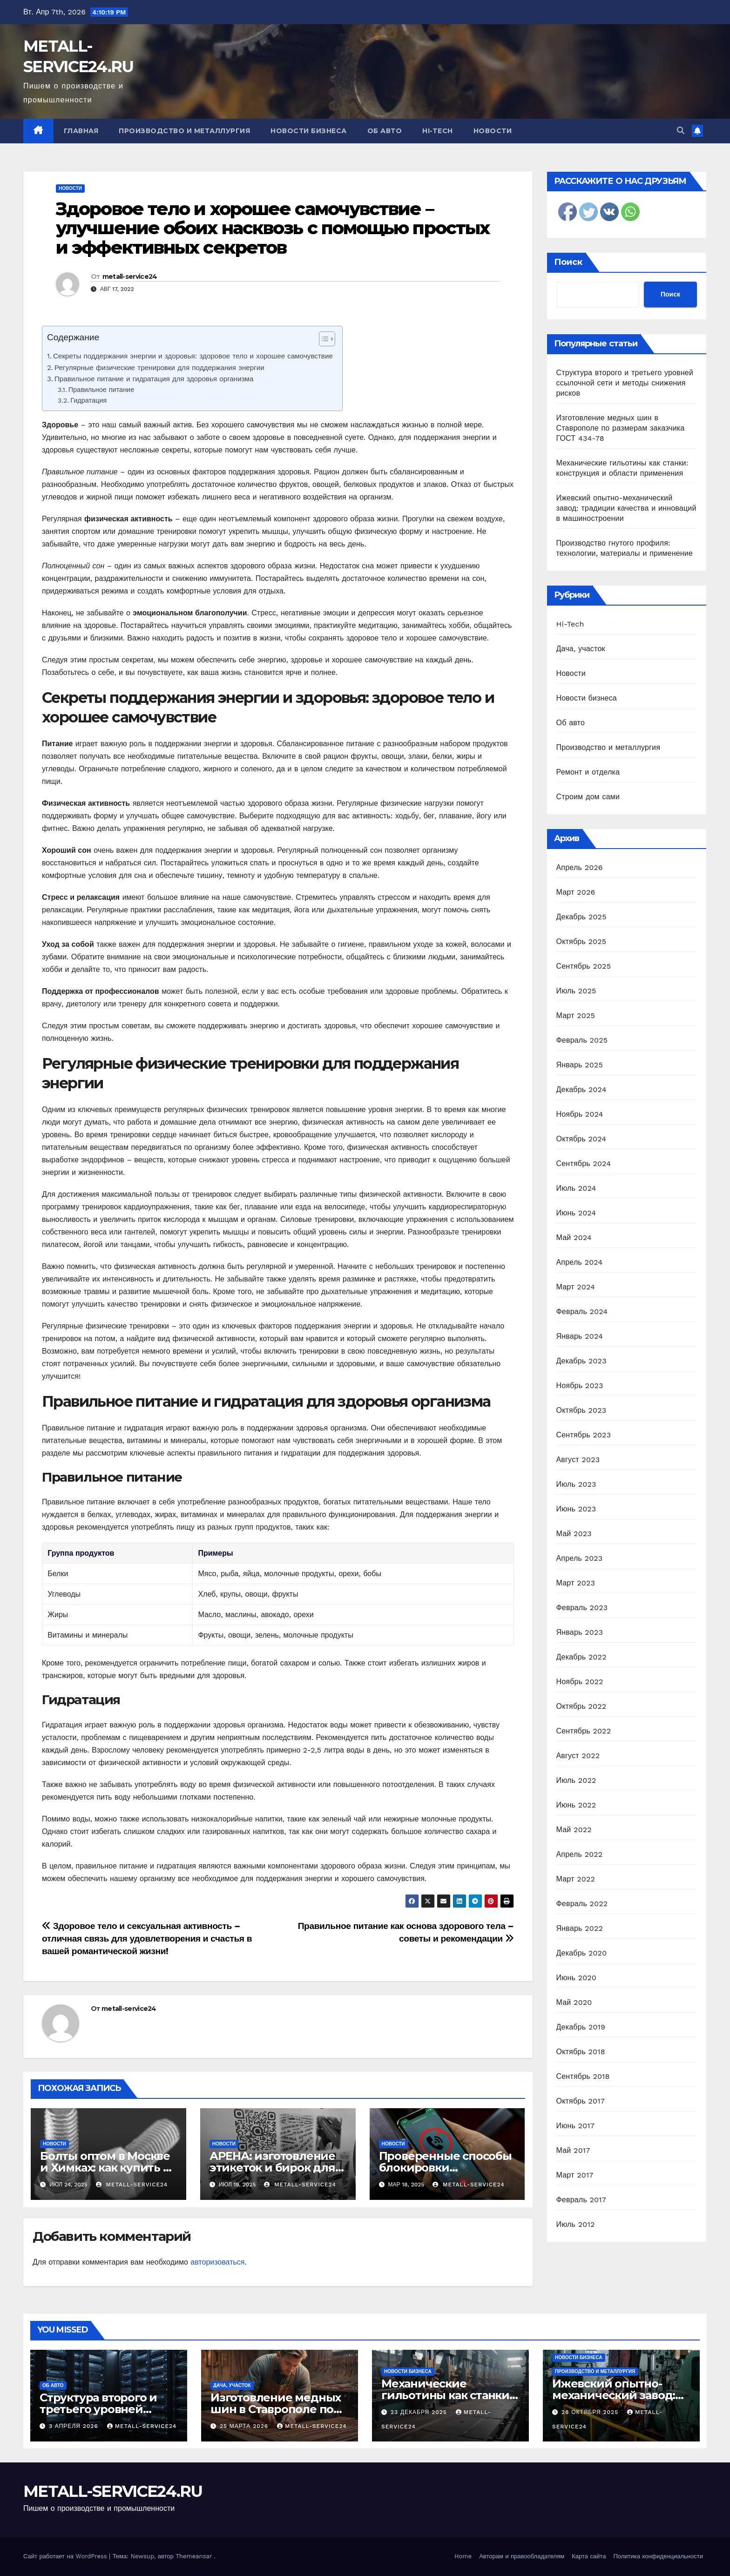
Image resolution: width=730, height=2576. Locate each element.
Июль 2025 (576, 990)
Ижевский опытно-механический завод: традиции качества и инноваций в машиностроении (626, 508)
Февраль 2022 (582, 1903)
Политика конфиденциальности (658, 2556)
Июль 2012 (575, 2224)
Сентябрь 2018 (583, 2076)
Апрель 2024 (579, 1262)
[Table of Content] (327, 338)
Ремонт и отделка (588, 772)
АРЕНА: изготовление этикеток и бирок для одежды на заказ (272, 2167)
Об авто (384, 131)
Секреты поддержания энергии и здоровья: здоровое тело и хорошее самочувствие (193, 356)
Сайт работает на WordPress (66, 2556)
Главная (81, 131)
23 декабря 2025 (420, 2412)
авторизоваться (217, 2262)
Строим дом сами (588, 796)
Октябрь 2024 (581, 1138)
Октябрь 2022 (581, 1706)
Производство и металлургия (184, 131)
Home (463, 2556)
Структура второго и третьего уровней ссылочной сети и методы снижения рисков (625, 383)
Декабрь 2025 (581, 916)
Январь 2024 (579, 1336)
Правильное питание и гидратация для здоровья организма (154, 379)
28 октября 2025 (591, 2412)
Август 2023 (578, 1459)
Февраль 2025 (582, 1040)
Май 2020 (574, 2002)
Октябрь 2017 (580, 2101)
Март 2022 (575, 1879)
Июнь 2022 (576, 1805)
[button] (680, 130)
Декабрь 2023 (581, 1360)
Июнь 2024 (576, 1212)
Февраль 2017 (581, 2199)
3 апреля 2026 (75, 2426)
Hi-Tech (437, 131)
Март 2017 (575, 2175)
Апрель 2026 (579, 867)
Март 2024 (575, 1286)
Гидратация (88, 401)
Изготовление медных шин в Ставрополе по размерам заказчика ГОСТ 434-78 (620, 428)
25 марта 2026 (245, 2426)
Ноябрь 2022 (579, 1681)
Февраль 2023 (582, 1607)
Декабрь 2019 (581, 2027)
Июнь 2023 (576, 1508)
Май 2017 (573, 2150)
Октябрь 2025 (581, 941)
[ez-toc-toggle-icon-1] (322, 341)
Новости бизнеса (308, 131)
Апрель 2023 (579, 1558)
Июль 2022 (576, 1780)
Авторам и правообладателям (521, 2556)
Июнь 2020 (576, 1977)
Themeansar (194, 2556)
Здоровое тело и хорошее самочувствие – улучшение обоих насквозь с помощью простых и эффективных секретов (272, 228)
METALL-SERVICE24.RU (113, 2491)
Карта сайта (589, 2556)
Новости (492, 131)
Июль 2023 (576, 1484)
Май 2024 (574, 1237)
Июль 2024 (576, 1188)
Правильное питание (101, 390)
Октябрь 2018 (580, 2051)
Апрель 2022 (579, 1854)
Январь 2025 (579, 1064)
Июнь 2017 (575, 2125)
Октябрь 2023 (581, 1410)
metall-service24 (129, 276)
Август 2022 (578, 1755)
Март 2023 (575, 1582)
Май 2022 (574, 1829)
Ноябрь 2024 (579, 1114)
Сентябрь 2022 (583, 1730)
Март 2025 (575, 1015)
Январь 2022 (579, 1928)
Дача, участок (580, 648)
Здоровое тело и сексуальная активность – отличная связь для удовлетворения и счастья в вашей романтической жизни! (147, 1938)
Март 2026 (575, 892)
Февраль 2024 (582, 1311)
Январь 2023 (579, 1632)
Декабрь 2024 (581, 1089)
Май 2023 (574, 1533)
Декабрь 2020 (581, 1953)
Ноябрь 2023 (579, 1385)
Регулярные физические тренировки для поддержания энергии (159, 368)
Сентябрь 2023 (583, 1434)
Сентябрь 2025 (583, 966)
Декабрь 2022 (581, 1656)
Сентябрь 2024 (583, 1163)
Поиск (568, 262)
